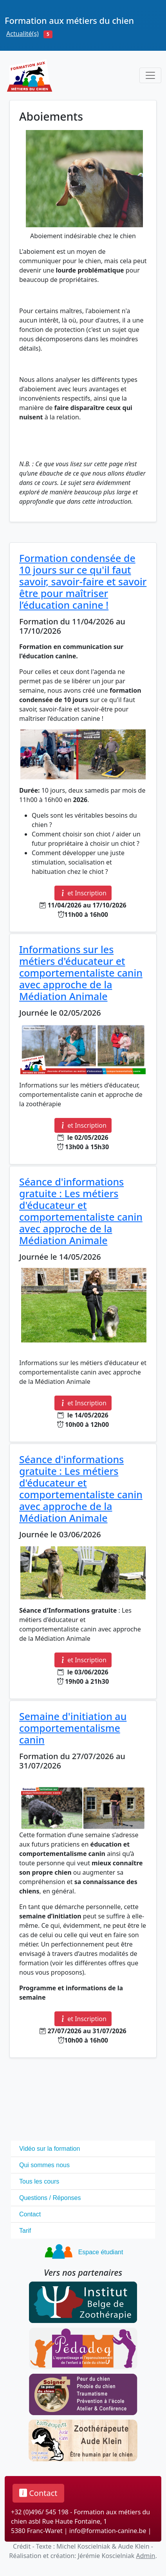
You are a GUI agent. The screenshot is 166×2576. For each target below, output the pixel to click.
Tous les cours (39, 2181)
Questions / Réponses (50, 2198)
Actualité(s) (22, 33)
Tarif (25, 2230)
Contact (30, 2214)
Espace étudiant (100, 2252)
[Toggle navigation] (150, 75)
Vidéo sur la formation (49, 2148)
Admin (145, 2555)
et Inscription (83, 893)
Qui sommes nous (44, 2165)
